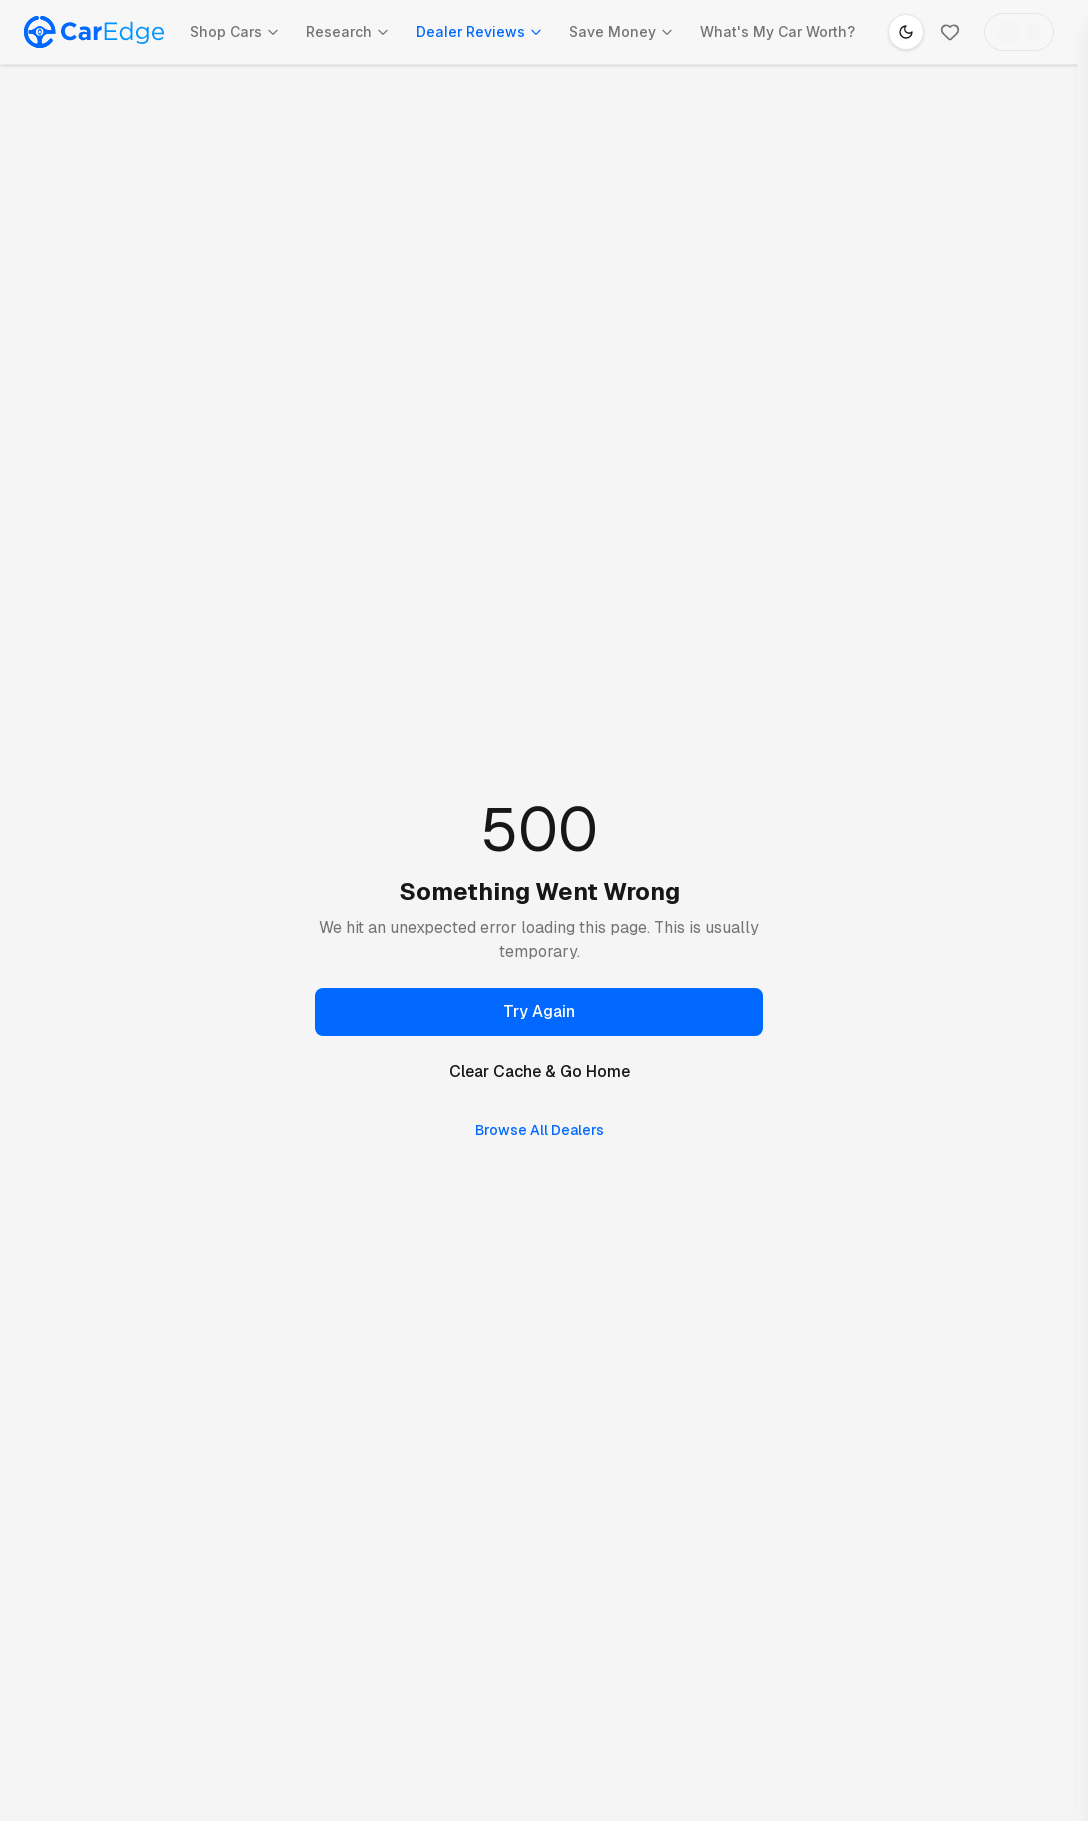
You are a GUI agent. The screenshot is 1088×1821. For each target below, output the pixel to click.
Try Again (539, 1011)
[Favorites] (950, 32)
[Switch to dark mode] (906, 32)
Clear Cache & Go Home (539, 1071)
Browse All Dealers (539, 1130)
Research (348, 31)
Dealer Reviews (479, 31)
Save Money (621, 31)
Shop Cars (235, 31)
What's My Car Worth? (777, 31)
